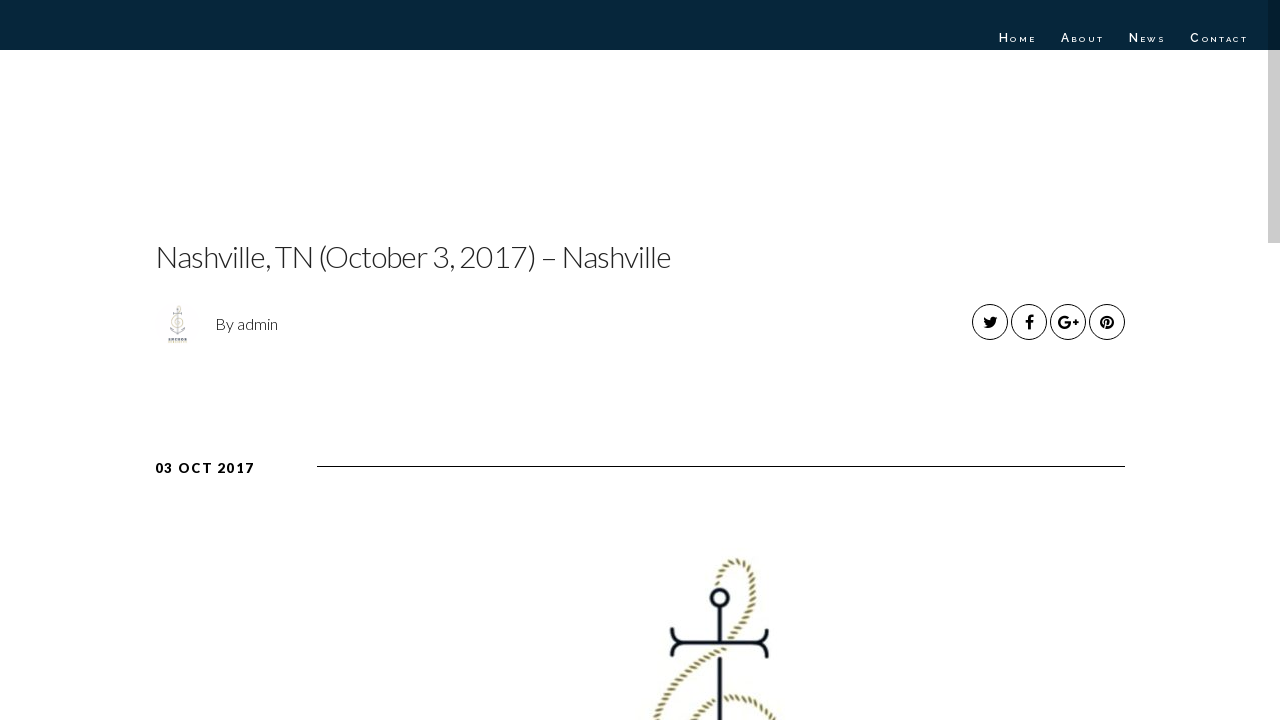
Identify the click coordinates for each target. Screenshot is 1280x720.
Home (1018, 38)
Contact (1219, 38)
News (1148, 38)
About (1083, 38)
